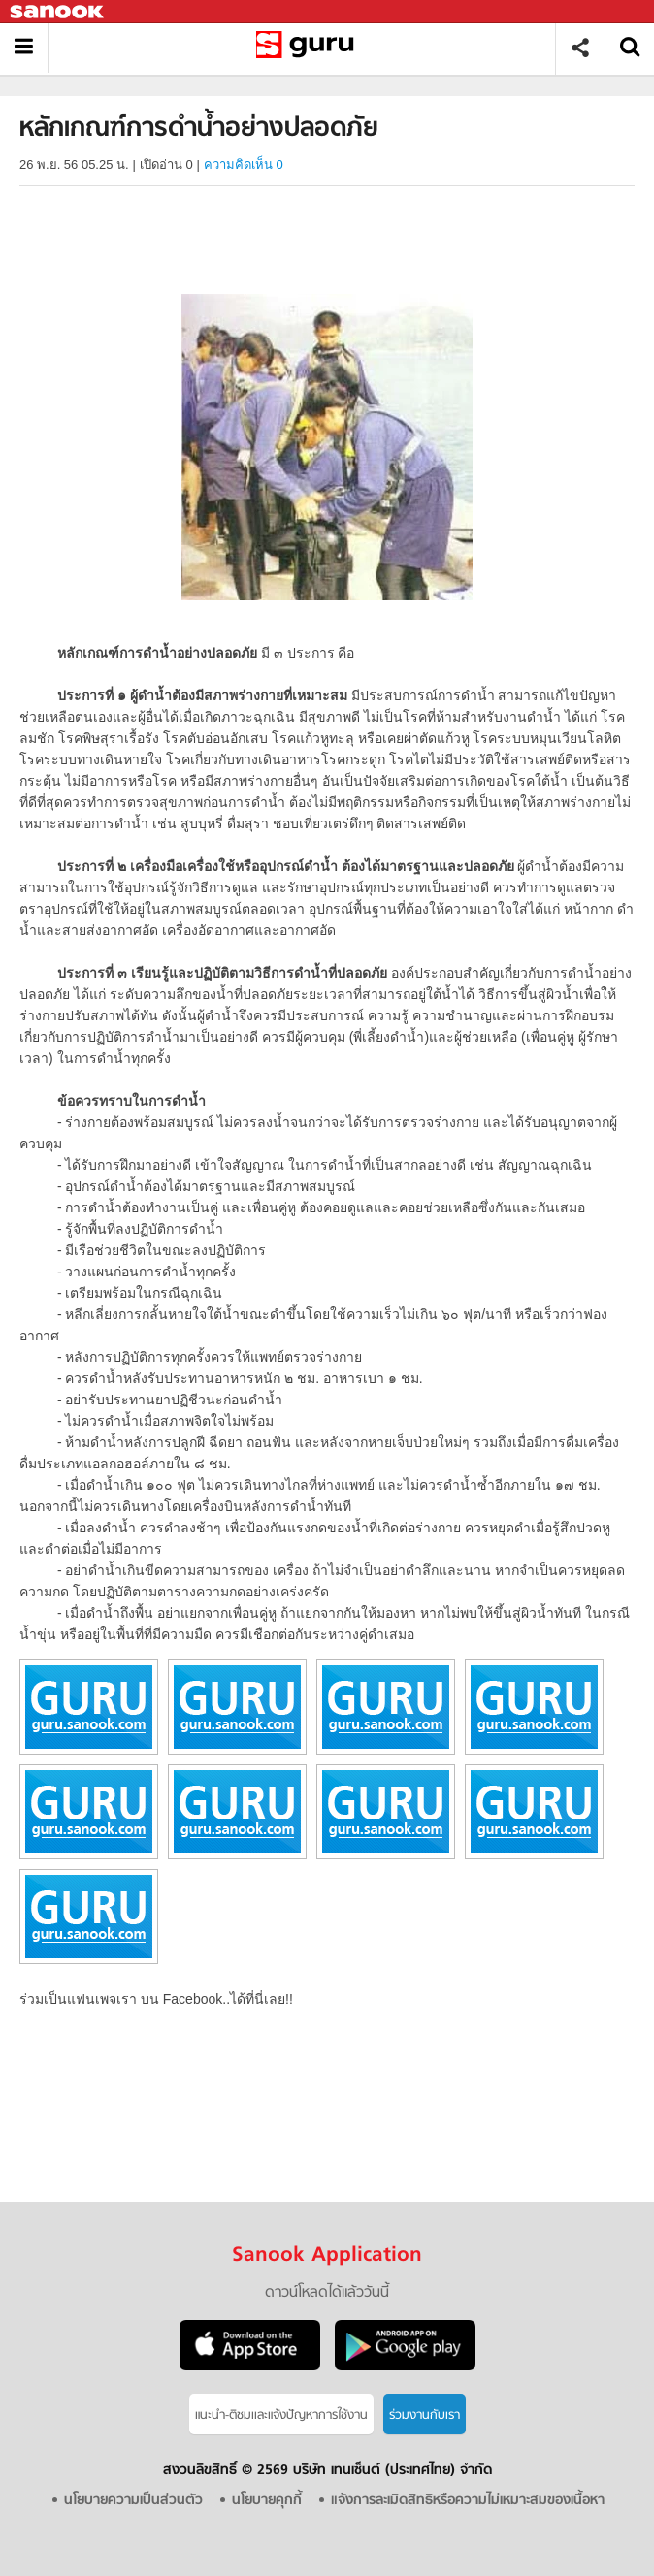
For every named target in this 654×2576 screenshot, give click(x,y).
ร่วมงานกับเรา (424, 2415)
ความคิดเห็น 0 (243, 164)
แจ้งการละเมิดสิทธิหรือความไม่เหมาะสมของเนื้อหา (468, 2501)
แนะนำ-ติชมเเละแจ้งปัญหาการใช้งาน (281, 2415)
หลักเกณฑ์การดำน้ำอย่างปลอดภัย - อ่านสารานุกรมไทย (309, 48)
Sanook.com (58, 12)
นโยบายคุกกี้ (267, 2501)
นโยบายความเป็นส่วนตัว (133, 2501)
